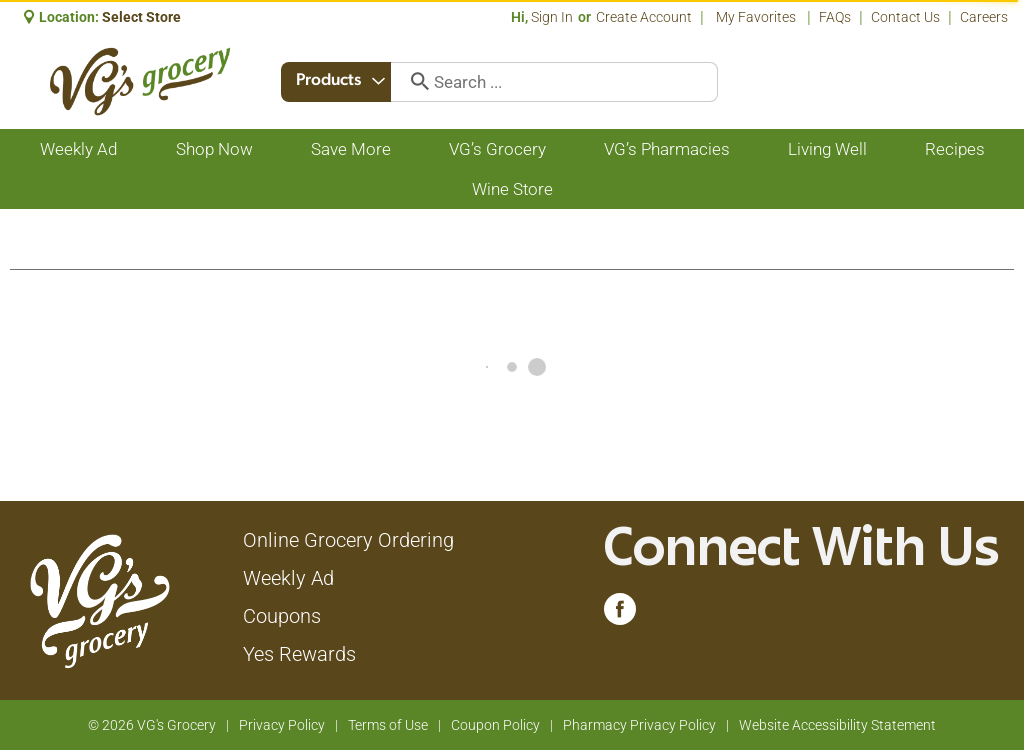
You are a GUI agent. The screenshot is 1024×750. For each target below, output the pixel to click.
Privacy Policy (282, 725)
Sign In (552, 17)
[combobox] (338, 82)
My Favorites (757, 17)
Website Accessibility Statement (837, 725)
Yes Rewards (299, 654)
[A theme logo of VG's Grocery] (139, 81)
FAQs (835, 17)
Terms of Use (388, 725)
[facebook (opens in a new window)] (620, 614)
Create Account (644, 17)
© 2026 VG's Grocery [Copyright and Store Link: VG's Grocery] (152, 725)
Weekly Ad (288, 578)
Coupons (282, 616)
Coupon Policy (495, 725)
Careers (984, 17)
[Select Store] (143, 17)
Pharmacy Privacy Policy (639, 725)
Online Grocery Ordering (348, 540)
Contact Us (905, 17)
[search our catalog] (416, 82)
